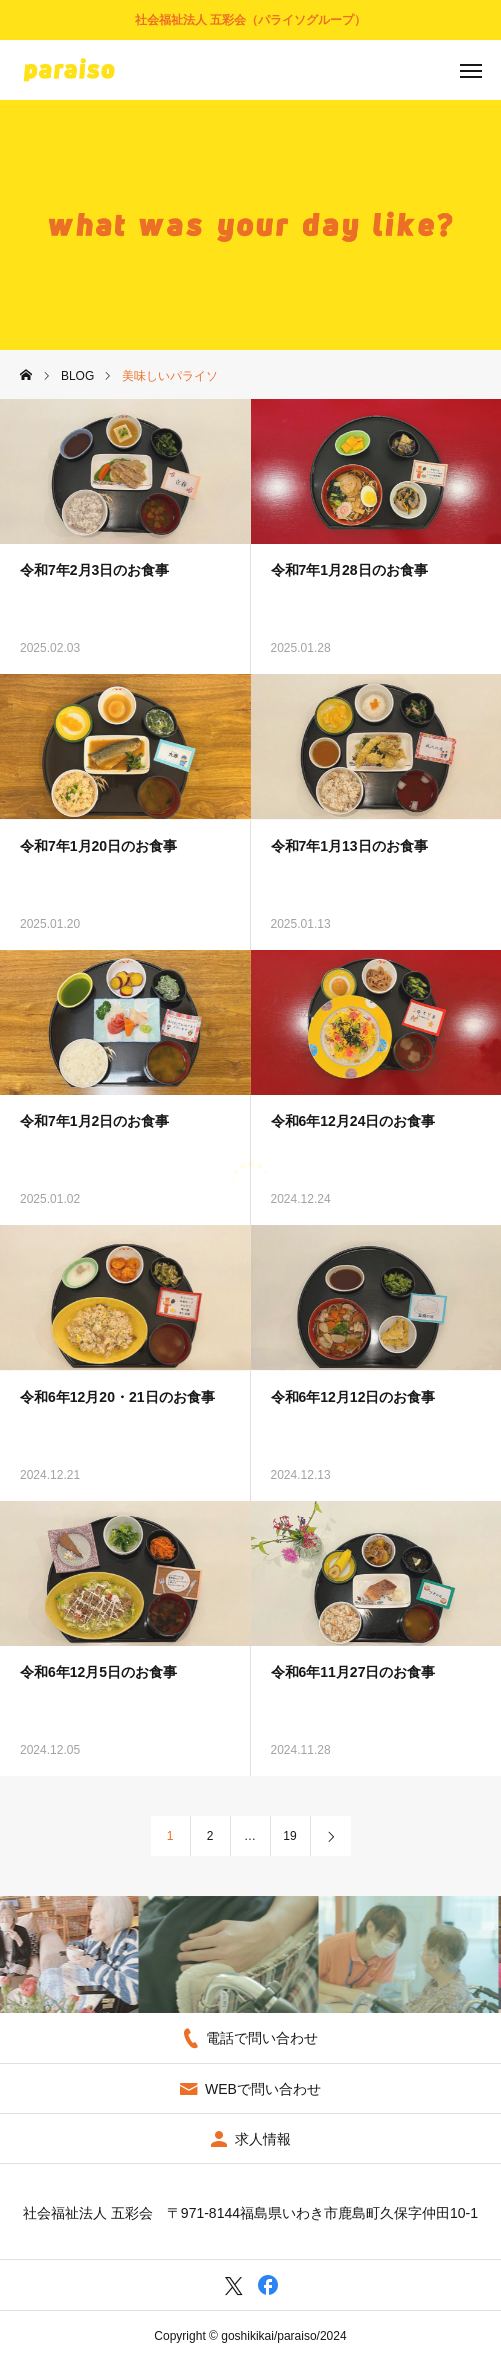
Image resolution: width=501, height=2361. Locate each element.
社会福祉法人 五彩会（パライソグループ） (250, 20)
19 (289, 1836)
